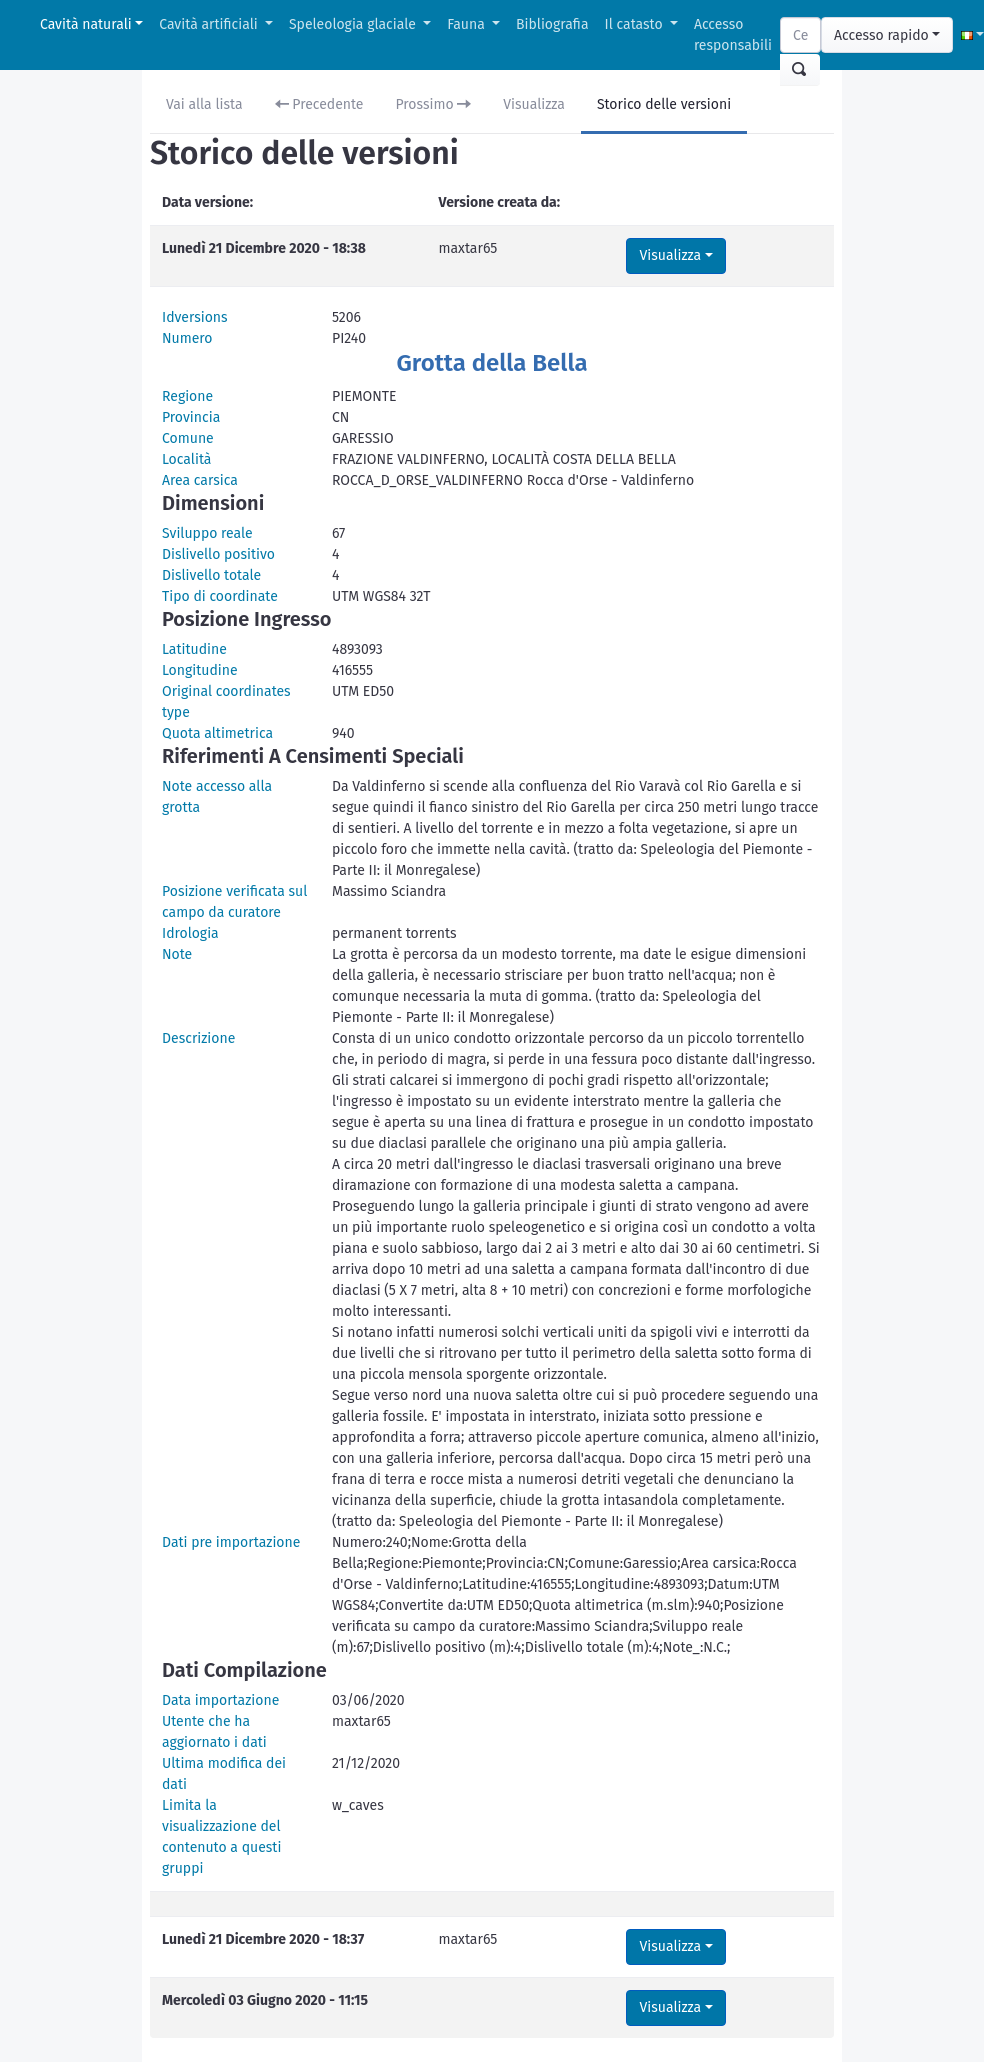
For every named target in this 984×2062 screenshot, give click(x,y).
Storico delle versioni (664, 104)
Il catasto (636, 24)
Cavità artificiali (210, 24)
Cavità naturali (86, 24)
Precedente (319, 104)
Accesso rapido (881, 35)
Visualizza (534, 104)
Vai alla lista (204, 104)
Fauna (467, 24)
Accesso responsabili (733, 35)
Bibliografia (552, 24)
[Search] (800, 35)
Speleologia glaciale (354, 24)
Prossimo (434, 104)
